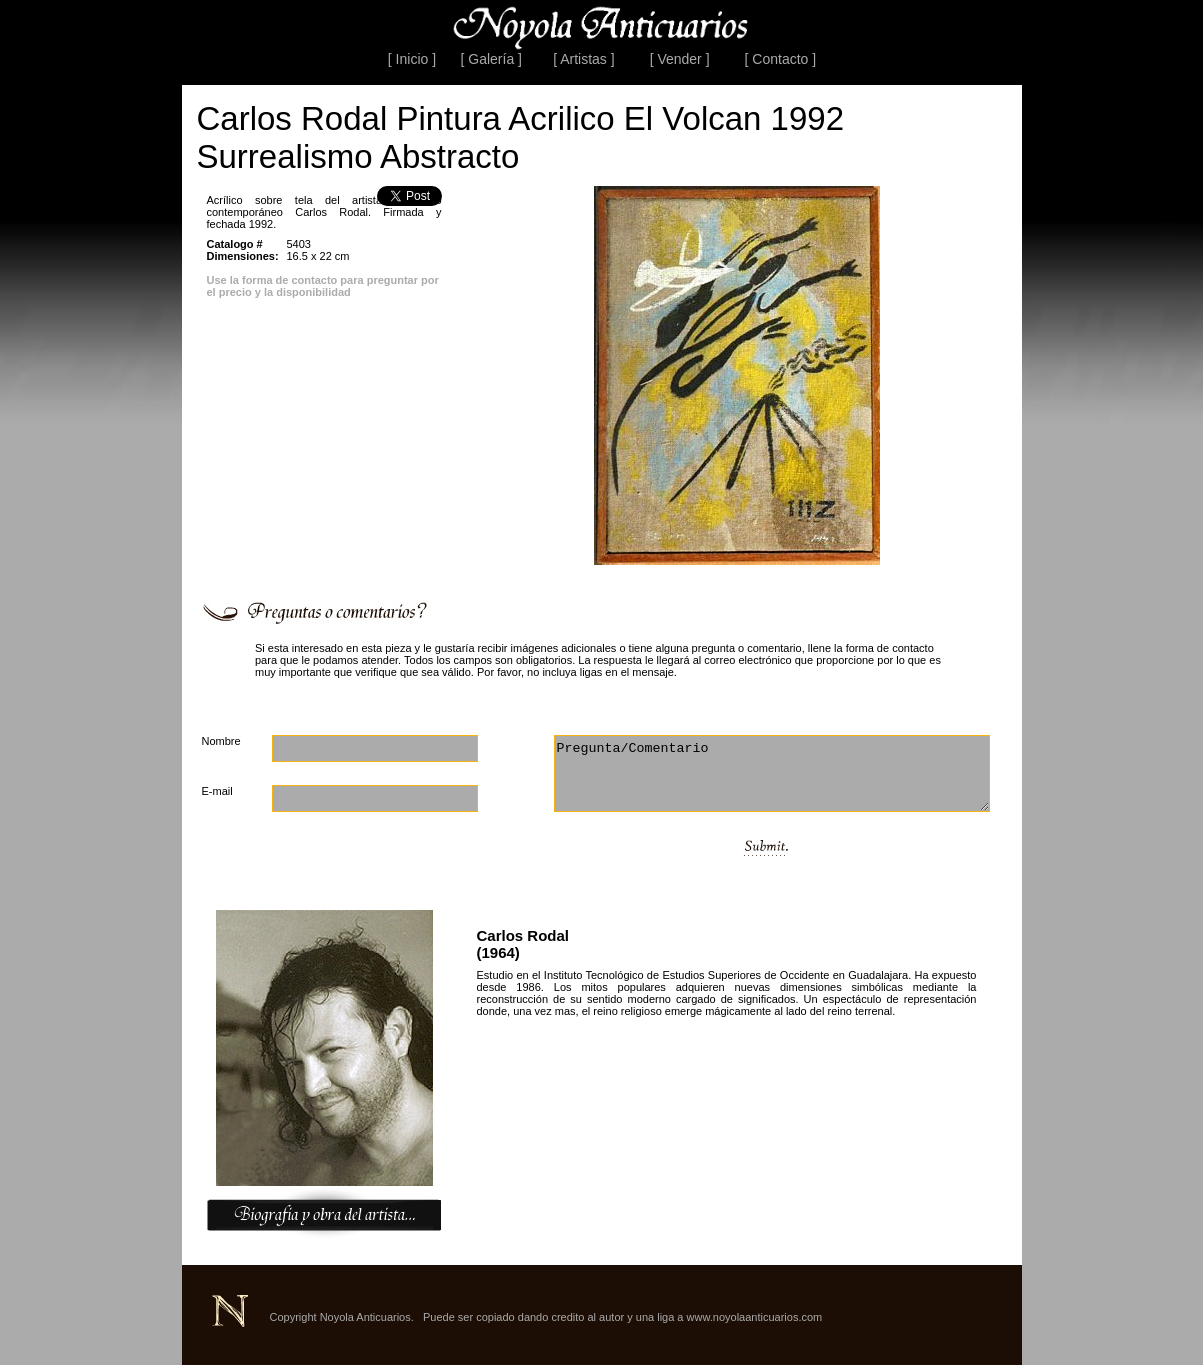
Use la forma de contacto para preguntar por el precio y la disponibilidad (323, 286)
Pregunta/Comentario (772, 773)
